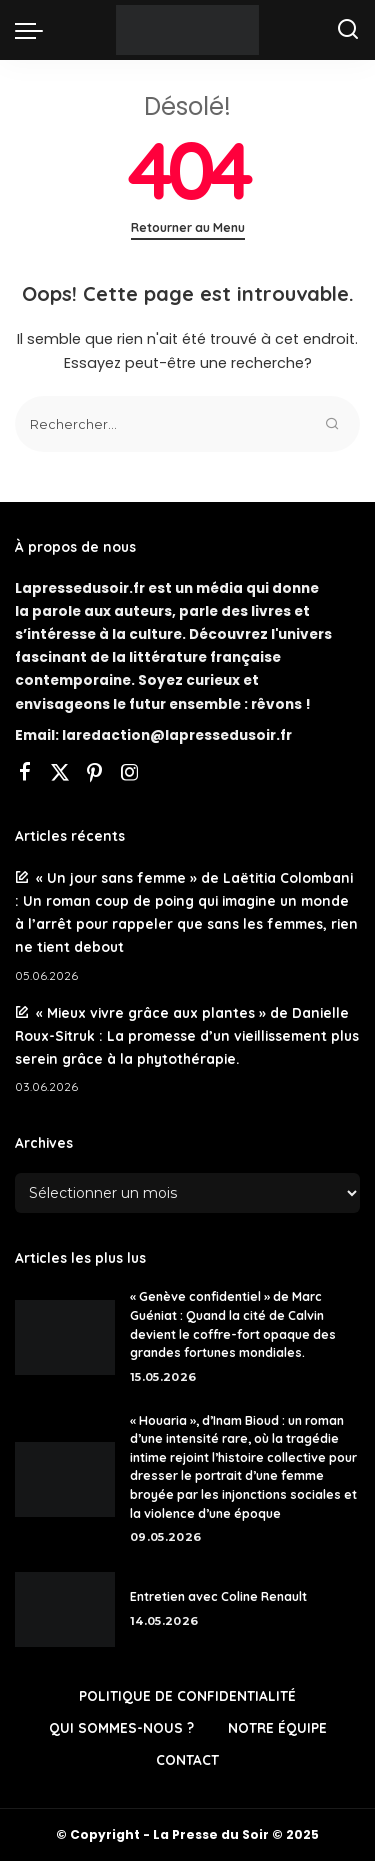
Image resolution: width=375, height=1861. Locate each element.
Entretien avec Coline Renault (218, 1596)
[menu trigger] (34, 30)
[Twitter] (60, 774)
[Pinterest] (95, 774)
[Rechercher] (348, 30)
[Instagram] (130, 774)
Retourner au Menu (188, 227)
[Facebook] (25, 774)
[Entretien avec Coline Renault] (65, 1609)
